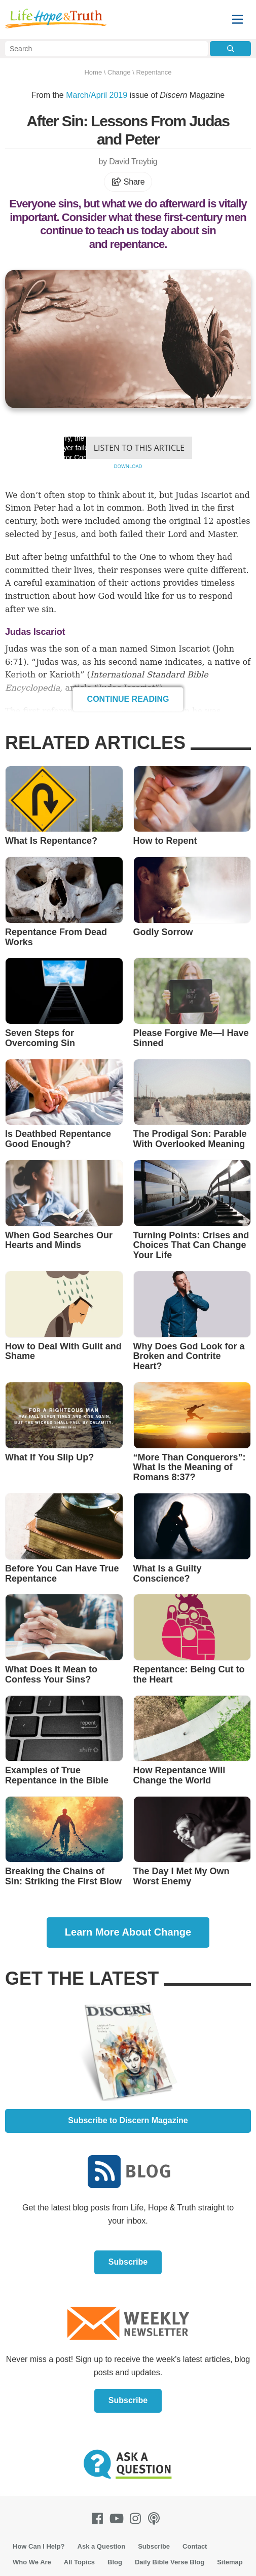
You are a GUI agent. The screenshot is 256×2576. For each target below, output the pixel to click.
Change (119, 72)
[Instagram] (137, 2518)
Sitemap (230, 2562)
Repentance (153, 72)
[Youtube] (118, 2518)
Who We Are (32, 2562)
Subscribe (128, 2262)
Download (128, 466)
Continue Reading (128, 699)
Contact (194, 2546)
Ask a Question (102, 2546)
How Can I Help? (39, 2546)
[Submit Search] (230, 48)
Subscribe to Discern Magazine (128, 2120)
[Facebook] (99, 2518)
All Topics (79, 2562)
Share (128, 181)
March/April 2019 (96, 95)
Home (93, 72)
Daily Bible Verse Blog (169, 2562)
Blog (114, 2562)
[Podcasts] (156, 2518)
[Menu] (237, 19)
